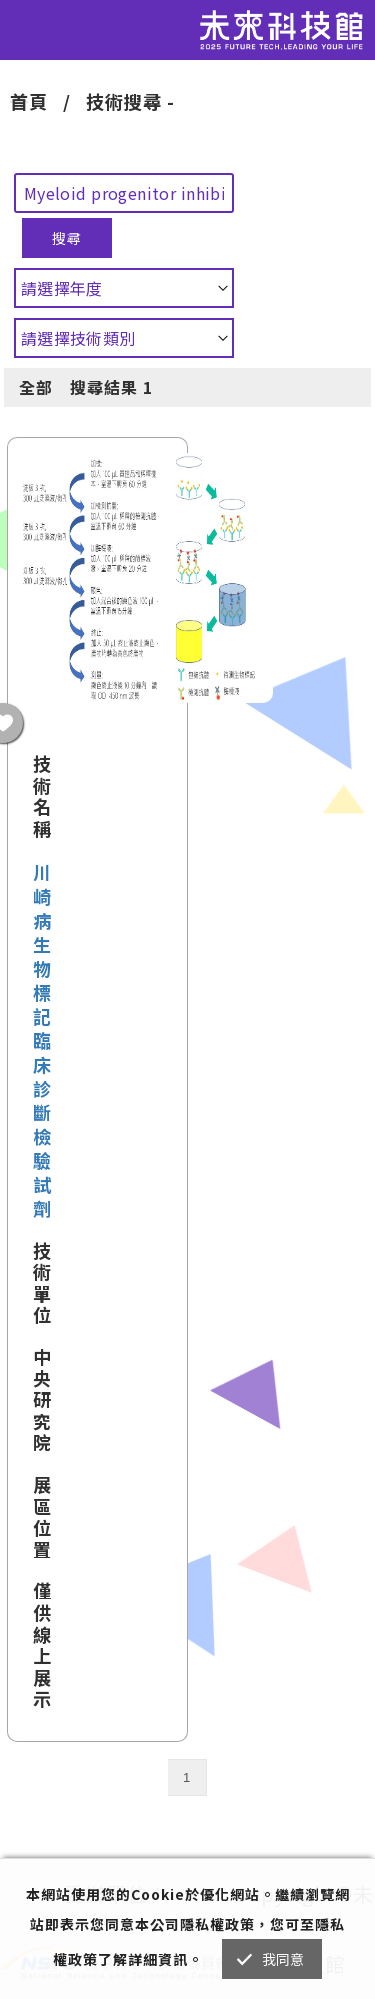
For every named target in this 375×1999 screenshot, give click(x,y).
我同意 (283, 1959)
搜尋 (67, 238)
